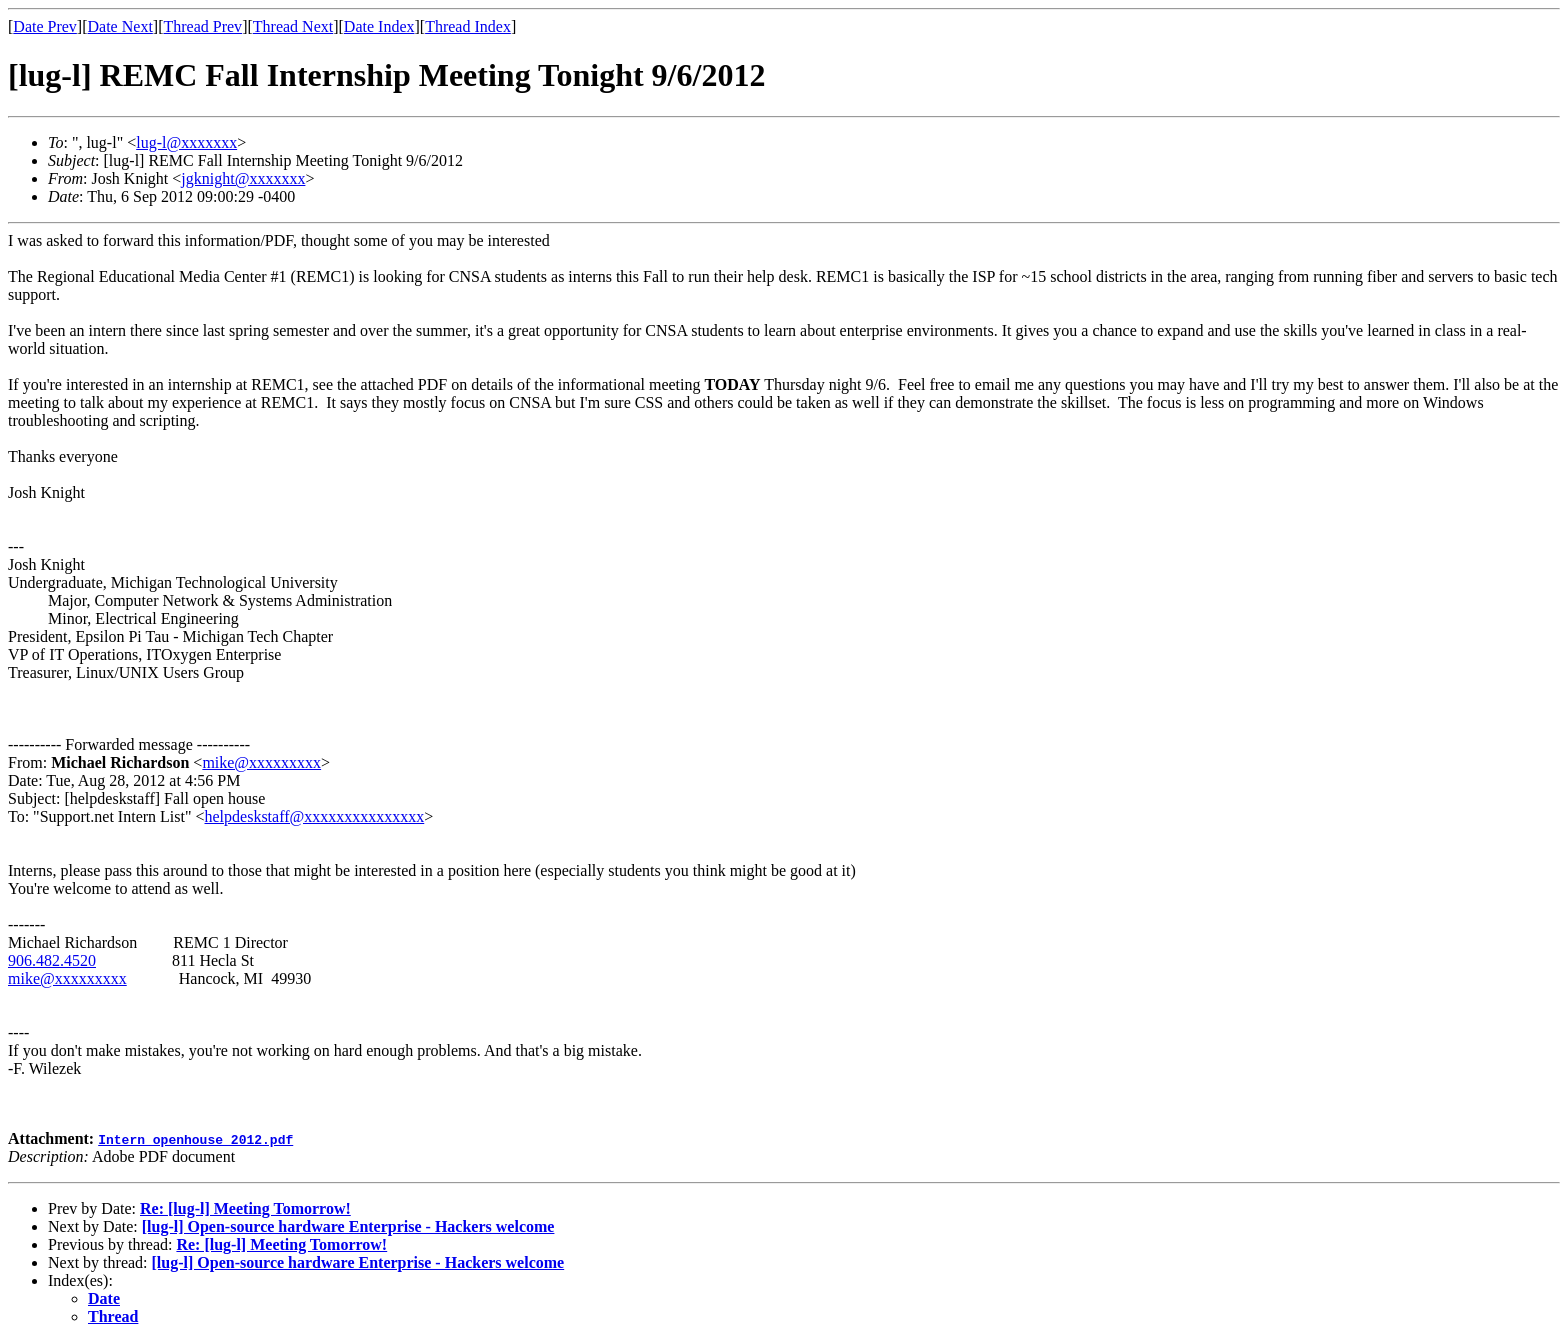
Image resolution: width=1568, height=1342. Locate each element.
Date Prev (45, 26)
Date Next (120, 26)
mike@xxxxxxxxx (261, 762)
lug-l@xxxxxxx (186, 142)
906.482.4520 (52, 960)
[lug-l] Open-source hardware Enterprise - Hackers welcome (348, 1226)
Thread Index (468, 26)
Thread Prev (202, 26)
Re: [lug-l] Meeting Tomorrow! (245, 1208)
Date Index (379, 26)
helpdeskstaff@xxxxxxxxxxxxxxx (315, 816)
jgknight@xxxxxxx (243, 178)
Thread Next (293, 26)
